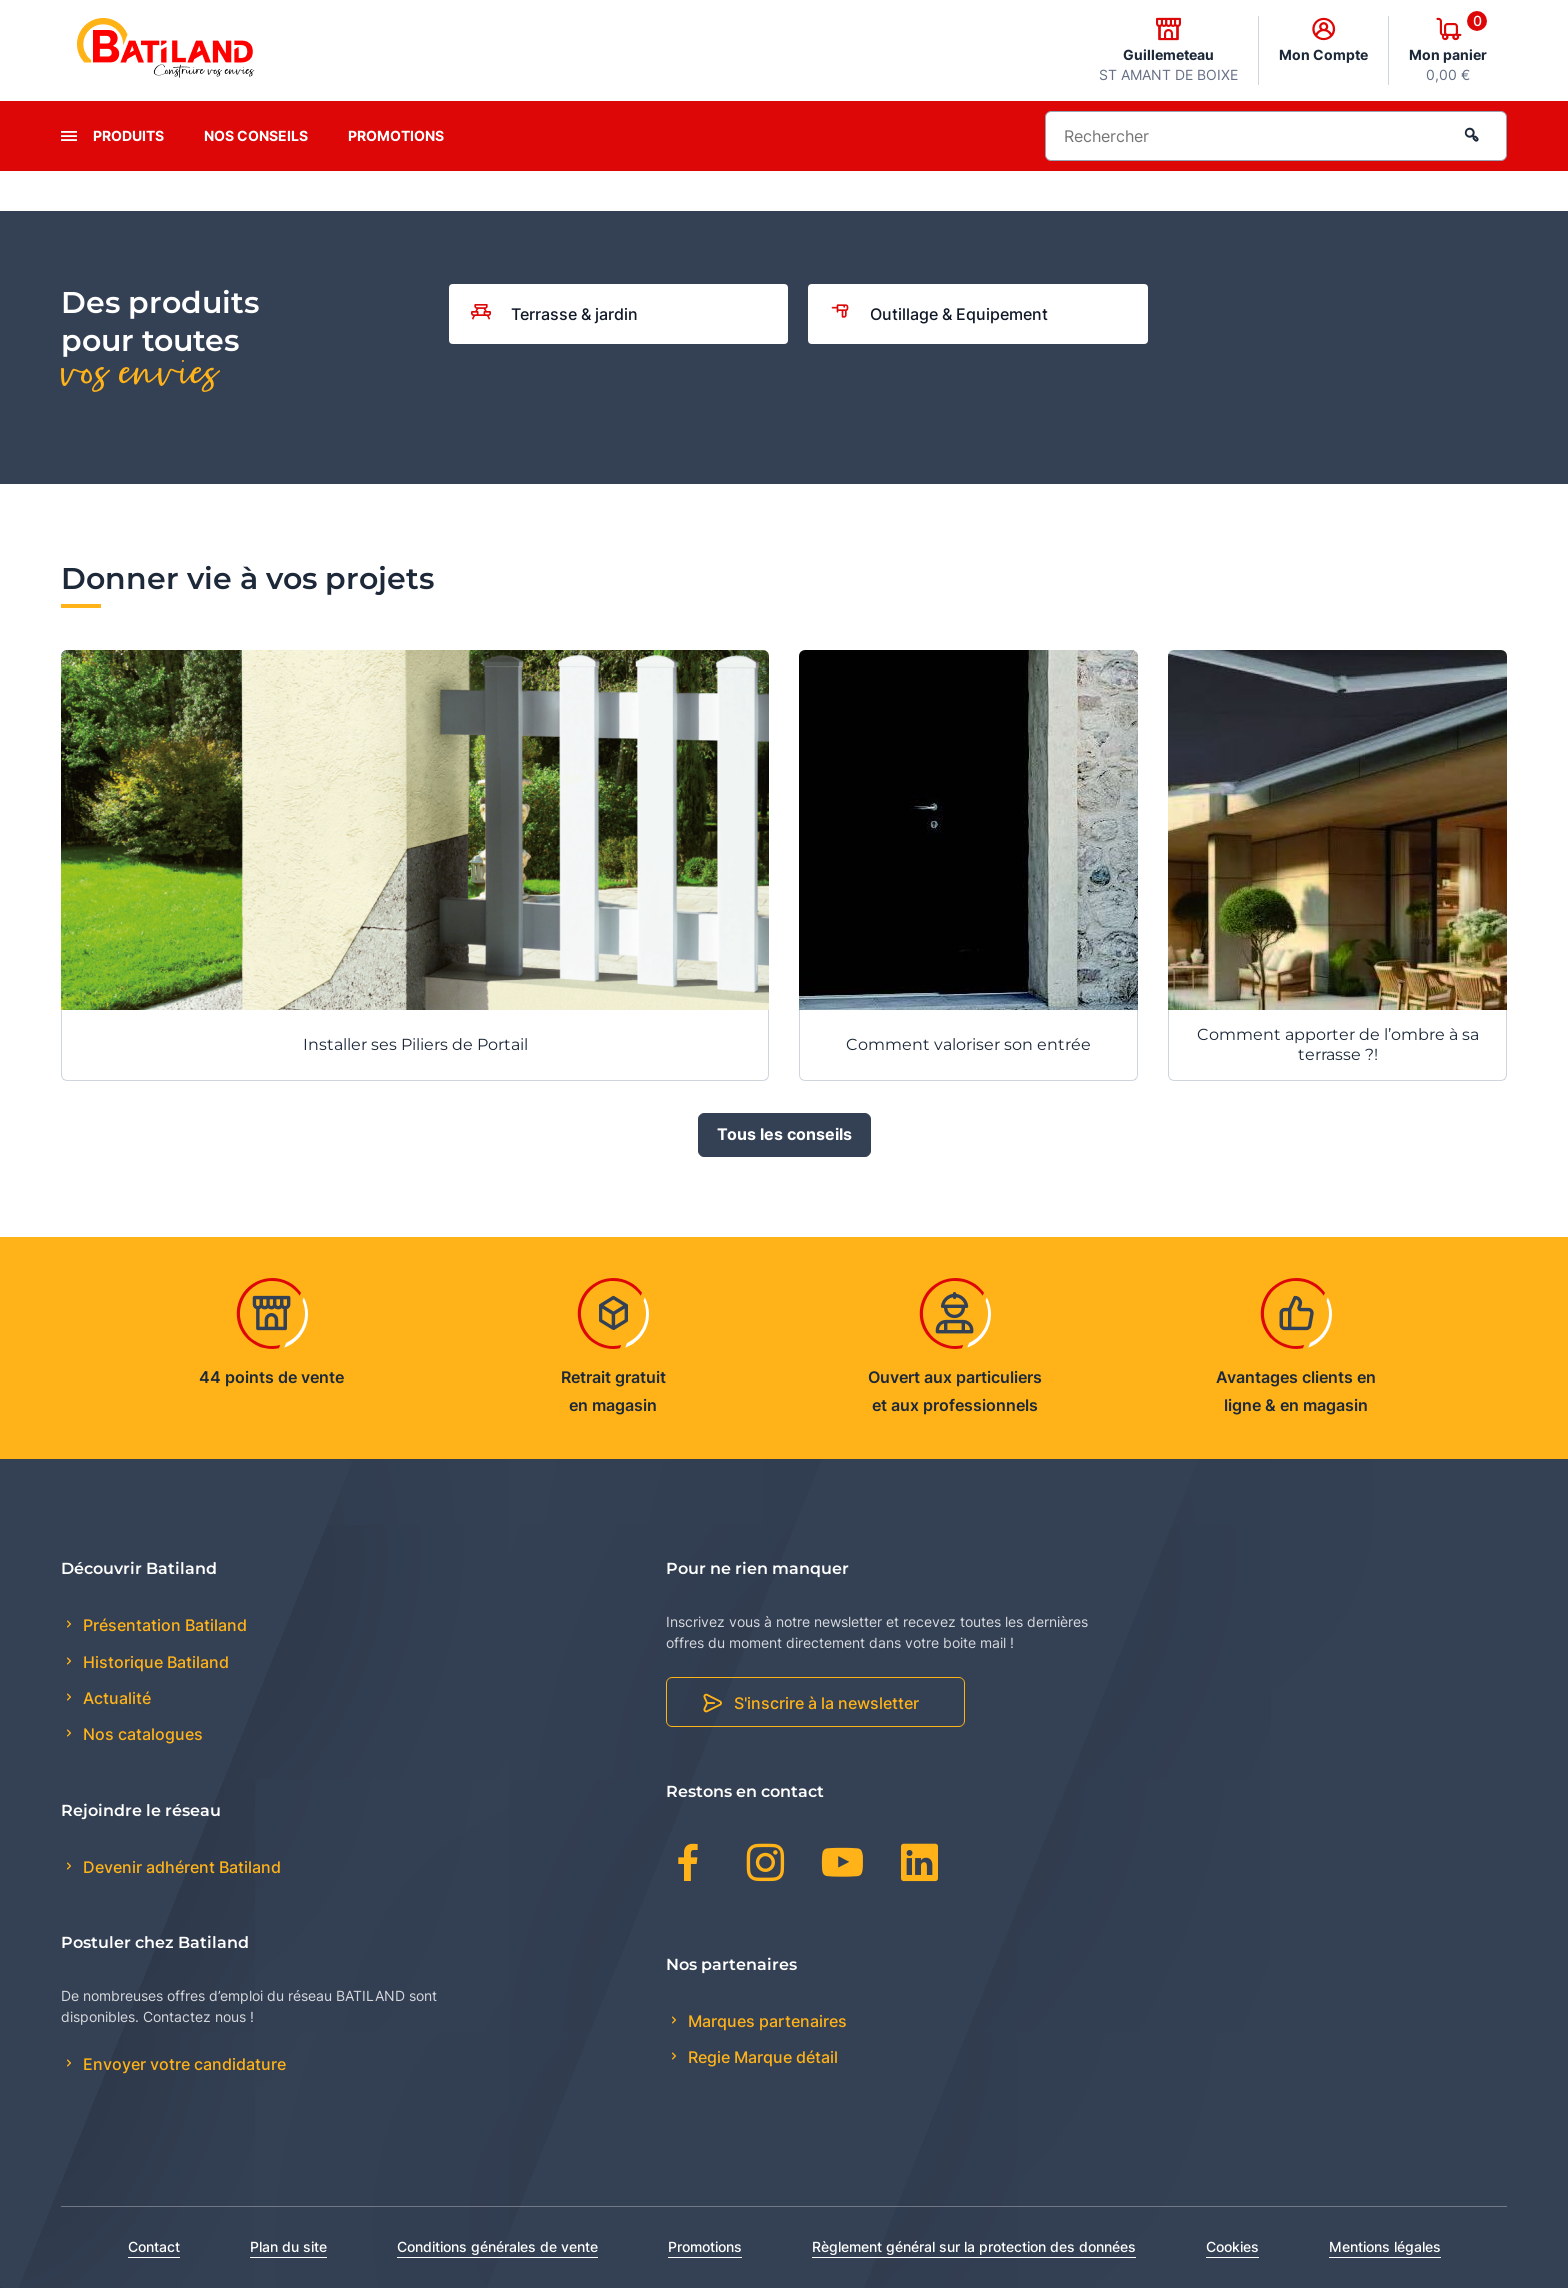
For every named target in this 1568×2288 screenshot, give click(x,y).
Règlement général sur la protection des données (974, 2246)
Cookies (1232, 2246)
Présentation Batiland (163, 1625)
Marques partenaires (765, 2021)
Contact (154, 2246)
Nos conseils (256, 135)
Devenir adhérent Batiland (180, 1867)
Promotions (396, 135)
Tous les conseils (784, 1135)
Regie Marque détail (761, 2057)
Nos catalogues (141, 1734)
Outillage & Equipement (939, 314)
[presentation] (69, 136)
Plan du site (288, 2246)
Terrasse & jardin (554, 314)
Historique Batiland (154, 1662)
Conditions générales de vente (497, 2246)
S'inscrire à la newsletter (826, 1703)
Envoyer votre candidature (182, 2064)
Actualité (115, 1698)
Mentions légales (1385, 2246)
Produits (128, 135)
